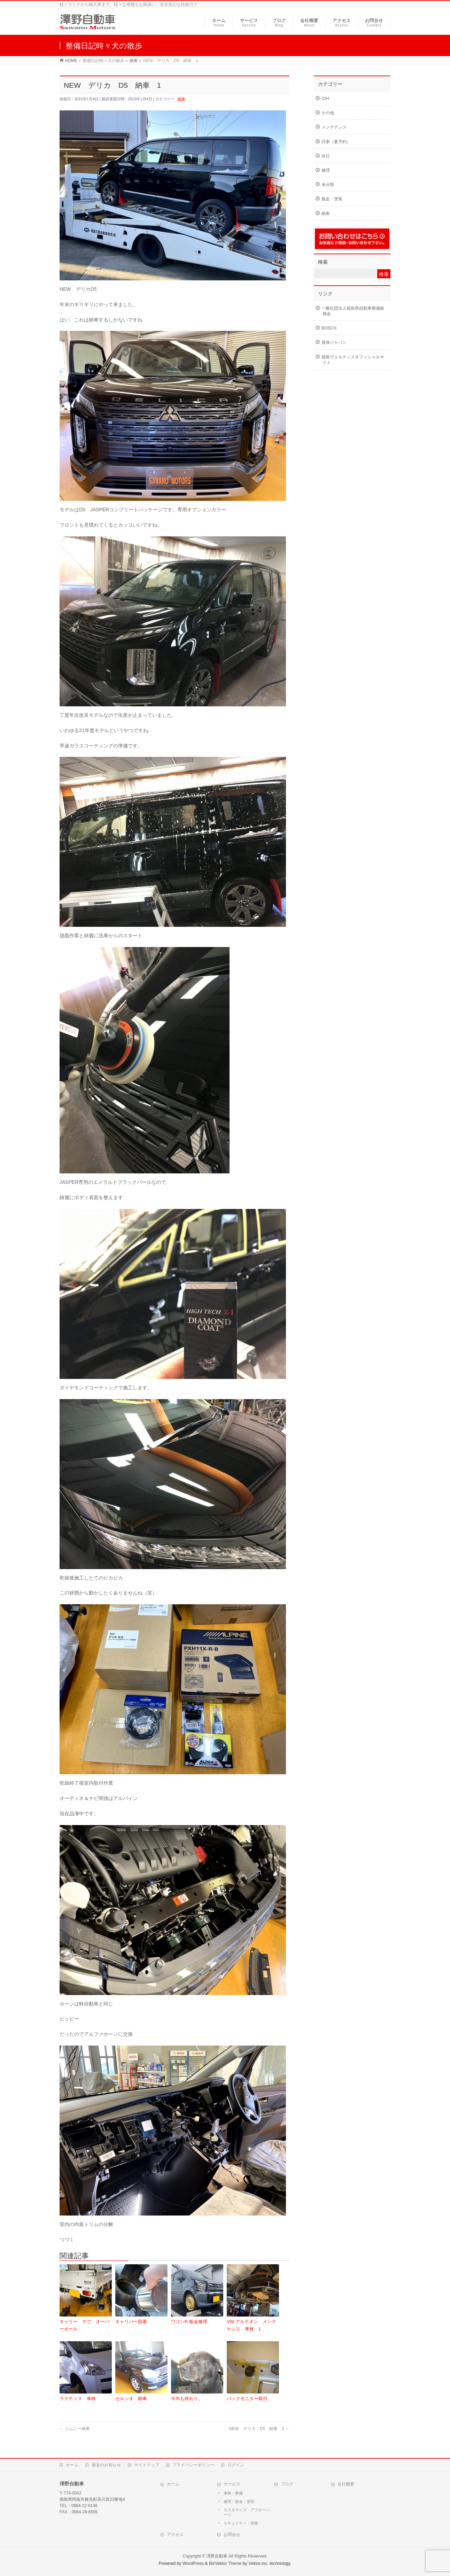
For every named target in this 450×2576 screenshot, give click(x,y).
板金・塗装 (331, 198)
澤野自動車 (217, 2554)
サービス (232, 2482)
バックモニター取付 (247, 2398)
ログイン (235, 2463)
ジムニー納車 (75, 2428)
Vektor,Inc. (258, 2561)
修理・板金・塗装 (239, 2500)
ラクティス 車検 (78, 2398)
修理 (325, 170)
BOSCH (328, 328)
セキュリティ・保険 (241, 2521)
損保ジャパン (334, 342)
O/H (325, 98)
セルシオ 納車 (131, 2398)
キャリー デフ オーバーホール (84, 2325)
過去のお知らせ (106, 2463)
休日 (325, 156)
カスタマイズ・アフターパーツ (247, 2510)
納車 (181, 99)
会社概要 (346, 2482)
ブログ (287, 2482)
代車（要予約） (336, 141)
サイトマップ (146, 2463)
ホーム (72, 2463)
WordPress (193, 2561)
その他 (327, 112)
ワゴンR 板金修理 (189, 2321)
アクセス (175, 2532)
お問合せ (232, 2532)
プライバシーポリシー (193, 2463)
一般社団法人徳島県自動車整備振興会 (352, 311)
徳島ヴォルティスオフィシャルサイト (352, 360)
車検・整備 (233, 2491)
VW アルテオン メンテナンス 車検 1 (251, 2325)
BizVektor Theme (225, 2561)
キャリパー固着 (131, 2321)
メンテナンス (334, 127)
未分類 (327, 184)
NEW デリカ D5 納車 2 (259, 2428)
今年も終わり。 (187, 2398)
